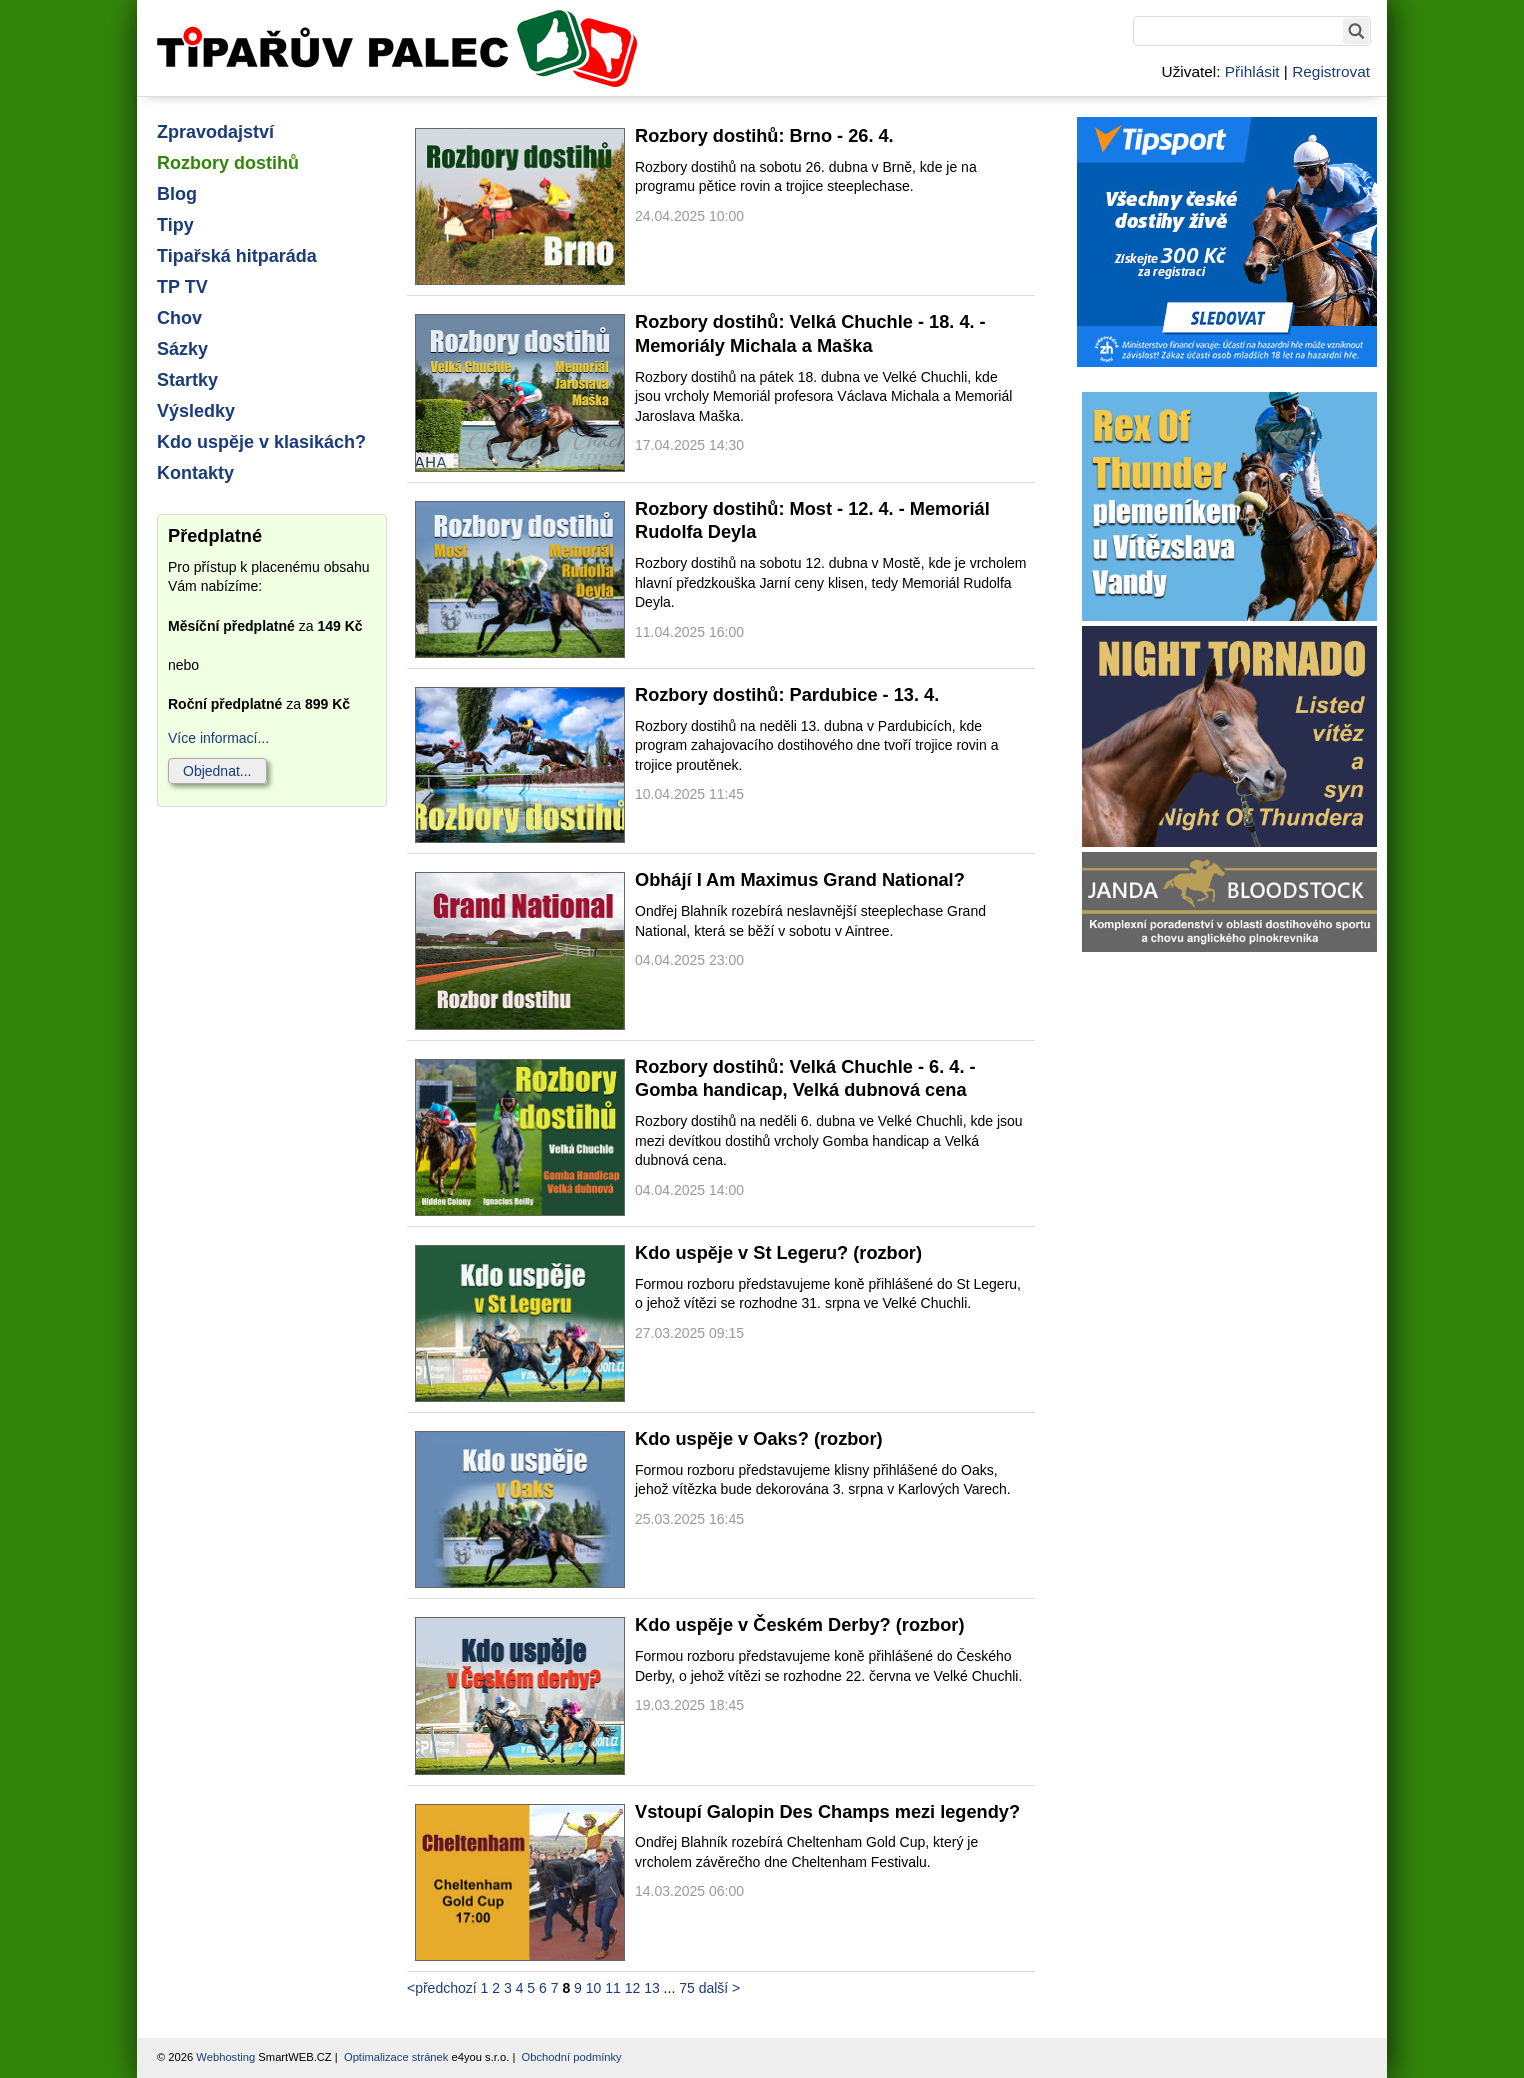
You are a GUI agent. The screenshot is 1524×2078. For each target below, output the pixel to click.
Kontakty (195, 473)
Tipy (175, 225)
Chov (179, 318)
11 (613, 1988)
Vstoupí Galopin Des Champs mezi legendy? (827, 1812)
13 (652, 1988)
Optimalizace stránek (396, 2057)
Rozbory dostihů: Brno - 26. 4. (764, 136)
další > (720, 1988)
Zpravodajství (215, 132)
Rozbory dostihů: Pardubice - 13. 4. (787, 695)
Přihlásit (1252, 71)
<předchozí (442, 1988)
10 (594, 1988)
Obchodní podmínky (572, 2057)
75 (687, 1988)
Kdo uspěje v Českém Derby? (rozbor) (799, 1625)
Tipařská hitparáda (237, 256)
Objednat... (217, 771)
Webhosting (225, 2057)
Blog (177, 194)
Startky (187, 380)
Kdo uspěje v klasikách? (261, 442)
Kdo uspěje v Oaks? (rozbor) (759, 1439)
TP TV (182, 287)
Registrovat (1331, 71)
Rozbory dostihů (228, 163)
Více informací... (218, 738)
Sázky (182, 349)
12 (633, 1988)
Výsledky (196, 411)
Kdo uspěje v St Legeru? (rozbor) (778, 1253)
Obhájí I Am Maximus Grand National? (800, 880)
